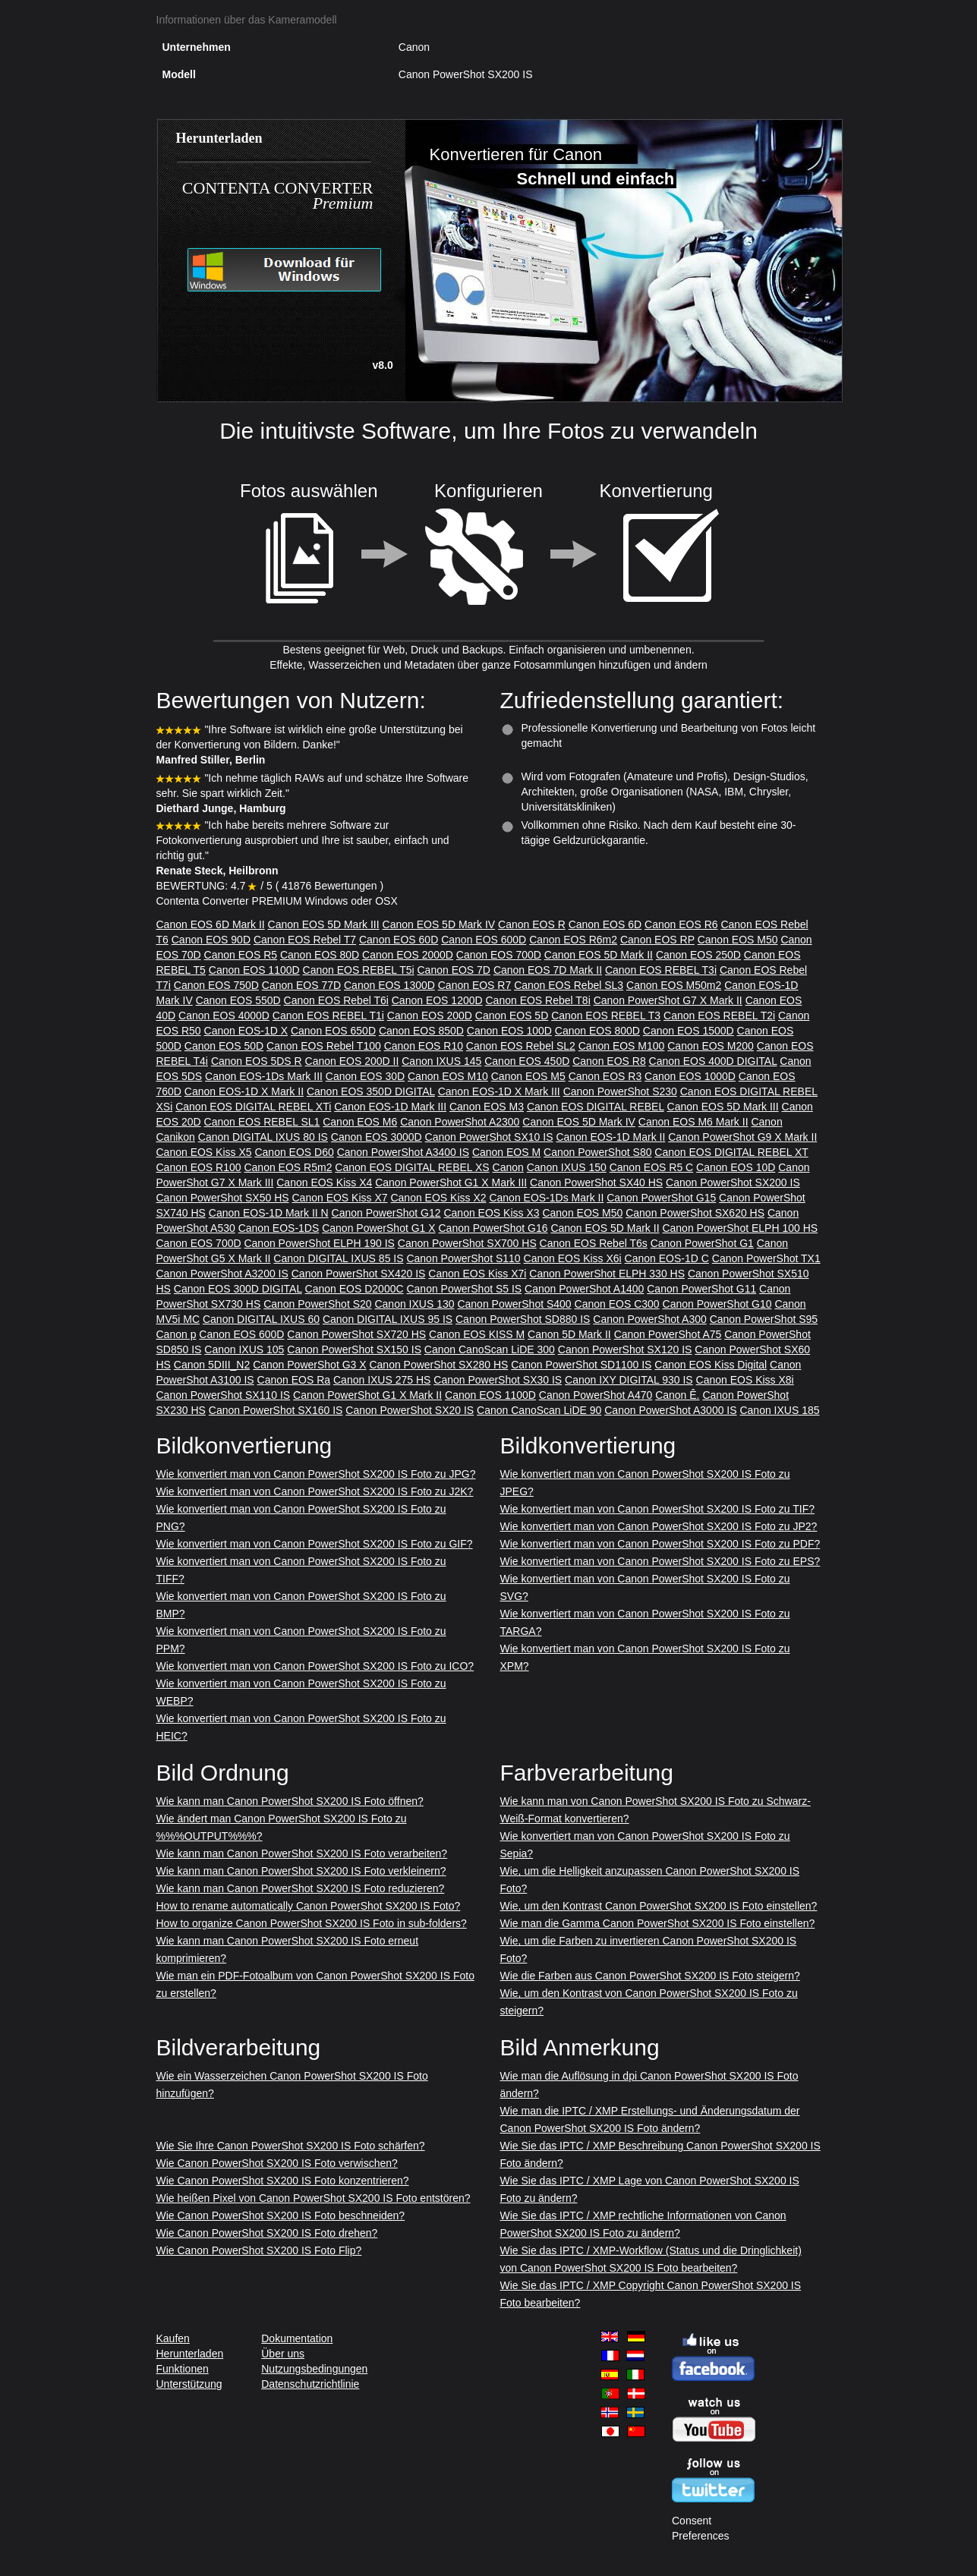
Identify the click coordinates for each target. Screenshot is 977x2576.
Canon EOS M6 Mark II (693, 1122)
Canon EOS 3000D (376, 1137)
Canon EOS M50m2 (673, 985)
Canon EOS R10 (423, 1046)
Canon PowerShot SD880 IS (522, 1319)
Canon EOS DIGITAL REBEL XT (731, 1152)
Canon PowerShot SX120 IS (625, 1349)
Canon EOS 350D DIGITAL (371, 1091)
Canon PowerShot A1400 (584, 1289)
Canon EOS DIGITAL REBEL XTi (253, 1107)
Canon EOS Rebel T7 (305, 940)
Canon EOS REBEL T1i (328, 1015)
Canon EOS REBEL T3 (605, 1015)
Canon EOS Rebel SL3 (568, 985)
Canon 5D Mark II (569, 1334)
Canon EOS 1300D (389, 985)
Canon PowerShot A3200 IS (222, 1274)
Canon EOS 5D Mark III (324, 924)
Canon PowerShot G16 (493, 1228)
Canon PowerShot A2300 (459, 1122)
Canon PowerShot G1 (702, 1243)
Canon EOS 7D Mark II (547, 970)
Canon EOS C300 (617, 1304)
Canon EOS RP (657, 940)
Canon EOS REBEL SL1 (262, 1122)
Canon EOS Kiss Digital (710, 1365)
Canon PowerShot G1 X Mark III (451, 1182)
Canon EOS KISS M (477, 1334)
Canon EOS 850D (421, 1031)
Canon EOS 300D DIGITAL (238, 1289)
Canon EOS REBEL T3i (661, 970)
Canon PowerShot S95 (764, 1319)
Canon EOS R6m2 (573, 940)
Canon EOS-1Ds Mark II (546, 1198)
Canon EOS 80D (319, 955)
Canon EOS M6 (360, 1122)
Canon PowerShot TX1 (766, 1258)
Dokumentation (296, 2338)
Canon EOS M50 (738, 940)
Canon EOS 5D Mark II (598, 955)
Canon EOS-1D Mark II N (269, 1213)
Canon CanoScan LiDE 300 (489, 1349)
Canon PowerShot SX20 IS (409, 1410)
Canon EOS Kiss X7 (340, 1198)
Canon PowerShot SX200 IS (733, 1182)
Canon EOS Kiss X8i (745, 1380)
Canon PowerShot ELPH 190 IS (319, 1243)
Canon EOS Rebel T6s (594, 1243)
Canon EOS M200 (710, 1046)
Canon (508, 1167)
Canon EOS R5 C (652, 1167)
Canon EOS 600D (483, 940)
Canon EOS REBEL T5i (358, 970)
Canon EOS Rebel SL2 (520, 1046)
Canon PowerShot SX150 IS (354, 1349)
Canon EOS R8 (609, 1061)
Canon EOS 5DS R (256, 1061)
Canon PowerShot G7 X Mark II (668, 1000)
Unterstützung (189, 2384)
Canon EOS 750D (216, 985)
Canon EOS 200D (429, 1015)
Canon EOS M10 (448, 1076)
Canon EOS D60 (293, 1152)
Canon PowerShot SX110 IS (223, 1395)
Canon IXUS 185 (779, 1410)
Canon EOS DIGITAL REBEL (595, 1107)
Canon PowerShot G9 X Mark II (742, 1137)
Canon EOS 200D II (352, 1061)
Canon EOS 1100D (254, 970)
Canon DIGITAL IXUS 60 (261, 1319)
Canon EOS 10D (735, 1167)
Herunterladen (190, 2354)
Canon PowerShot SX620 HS (695, 1213)
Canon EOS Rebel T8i (538, 1000)
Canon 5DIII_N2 (212, 1365)
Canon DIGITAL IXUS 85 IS (338, 1258)
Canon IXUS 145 (441, 1061)
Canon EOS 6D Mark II (210, 924)
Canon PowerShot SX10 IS (489, 1137)
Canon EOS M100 (621, 1046)
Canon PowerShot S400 (514, 1304)
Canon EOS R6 (681, 924)
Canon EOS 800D (597, 1031)
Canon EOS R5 (241, 955)
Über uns (282, 2354)
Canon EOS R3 (605, 1076)
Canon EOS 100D (509, 1031)
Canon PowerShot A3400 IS (403, 1152)
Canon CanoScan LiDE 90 (539, 1410)
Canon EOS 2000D (407, 955)
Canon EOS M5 (528, 1076)
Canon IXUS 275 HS (381, 1380)
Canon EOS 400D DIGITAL (713, 1061)
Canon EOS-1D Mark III (390, 1107)
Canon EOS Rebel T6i (336, 1000)
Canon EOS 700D (498, 955)
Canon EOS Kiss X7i (477, 1274)
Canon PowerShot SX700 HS (467, 1243)
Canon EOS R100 (198, 1167)
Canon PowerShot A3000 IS (670, 1410)
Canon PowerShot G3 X (309, 1365)
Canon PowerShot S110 (463, 1258)
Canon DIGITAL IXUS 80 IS (263, 1137)
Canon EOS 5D (512, 1015)
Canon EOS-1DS (279, 1228)
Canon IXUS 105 (244, 1349)
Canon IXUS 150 (567, 1167)
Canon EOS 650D (333, 1031)
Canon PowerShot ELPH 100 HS (740, 1228)
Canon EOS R (532, 924)
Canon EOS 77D (301, 985)
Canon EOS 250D (698, 955)
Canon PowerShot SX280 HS (438, 1365)
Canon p (176, 1334)
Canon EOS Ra (294, 1380)
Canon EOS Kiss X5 (204, 1152)
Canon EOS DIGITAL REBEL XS (412, 1167)
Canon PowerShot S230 (620, 1091)
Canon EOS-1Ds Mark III (264, 1076)
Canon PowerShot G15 (661, 1198)
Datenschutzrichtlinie (310, 2384)
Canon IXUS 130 (414, 1304)
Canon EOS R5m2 (288, 1167)
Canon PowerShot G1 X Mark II (367, 1395)
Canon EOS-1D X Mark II (244, 1091)
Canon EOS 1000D (690, 1076)
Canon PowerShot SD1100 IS (581, 1365)
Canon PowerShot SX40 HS (596, 1182)
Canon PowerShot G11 (701, 1289)
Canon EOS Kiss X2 (438, 1198)
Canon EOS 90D (211, 940)
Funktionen (182, 2369)
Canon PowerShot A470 (595, 1395)
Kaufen (173, 2338)
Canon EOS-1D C (667, 1258)
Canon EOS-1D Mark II (610, 1137)
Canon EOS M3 (486, 1107)
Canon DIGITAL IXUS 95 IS (387, 1319)
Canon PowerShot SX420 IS (359, 1274)
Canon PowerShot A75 (668, 1334)
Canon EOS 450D (526, 1061)
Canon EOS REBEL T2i (719, 1015)
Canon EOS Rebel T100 (323, 1046)
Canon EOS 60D (398, 940)
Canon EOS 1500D (688, 1031)
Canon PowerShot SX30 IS (497, 1380)
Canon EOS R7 (475, 985)
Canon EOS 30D (365, 1076)
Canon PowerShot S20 (317, 1304)
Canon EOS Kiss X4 (324, 1182)
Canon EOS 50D (223, 1046)
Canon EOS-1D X (246, 1031)
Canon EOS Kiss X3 (491, 1213)
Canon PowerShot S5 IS (464, 1289)
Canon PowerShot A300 (649, 1319)
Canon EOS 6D (605, 924)
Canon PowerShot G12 (386, 1213)
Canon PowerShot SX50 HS (222, 1198)
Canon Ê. (677, 1395)
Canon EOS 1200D (437, 1000)
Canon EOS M (506, 1152)
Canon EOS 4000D (223, 1015)
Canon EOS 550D (238, 1000)
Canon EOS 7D (453, 970)
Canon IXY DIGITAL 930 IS (629, 1380)
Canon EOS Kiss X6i (573, 1258)
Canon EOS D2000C (354, 1289)
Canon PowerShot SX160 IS (276, 1410)
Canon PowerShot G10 (717, 1304)
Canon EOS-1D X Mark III (499, 1091)
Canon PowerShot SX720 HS (356, 1334)
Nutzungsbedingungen (314, 2369)
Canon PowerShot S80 (597, 1152)
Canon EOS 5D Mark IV (439, 924)
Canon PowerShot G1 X (378, 1228)
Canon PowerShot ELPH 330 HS (607, 1274)
